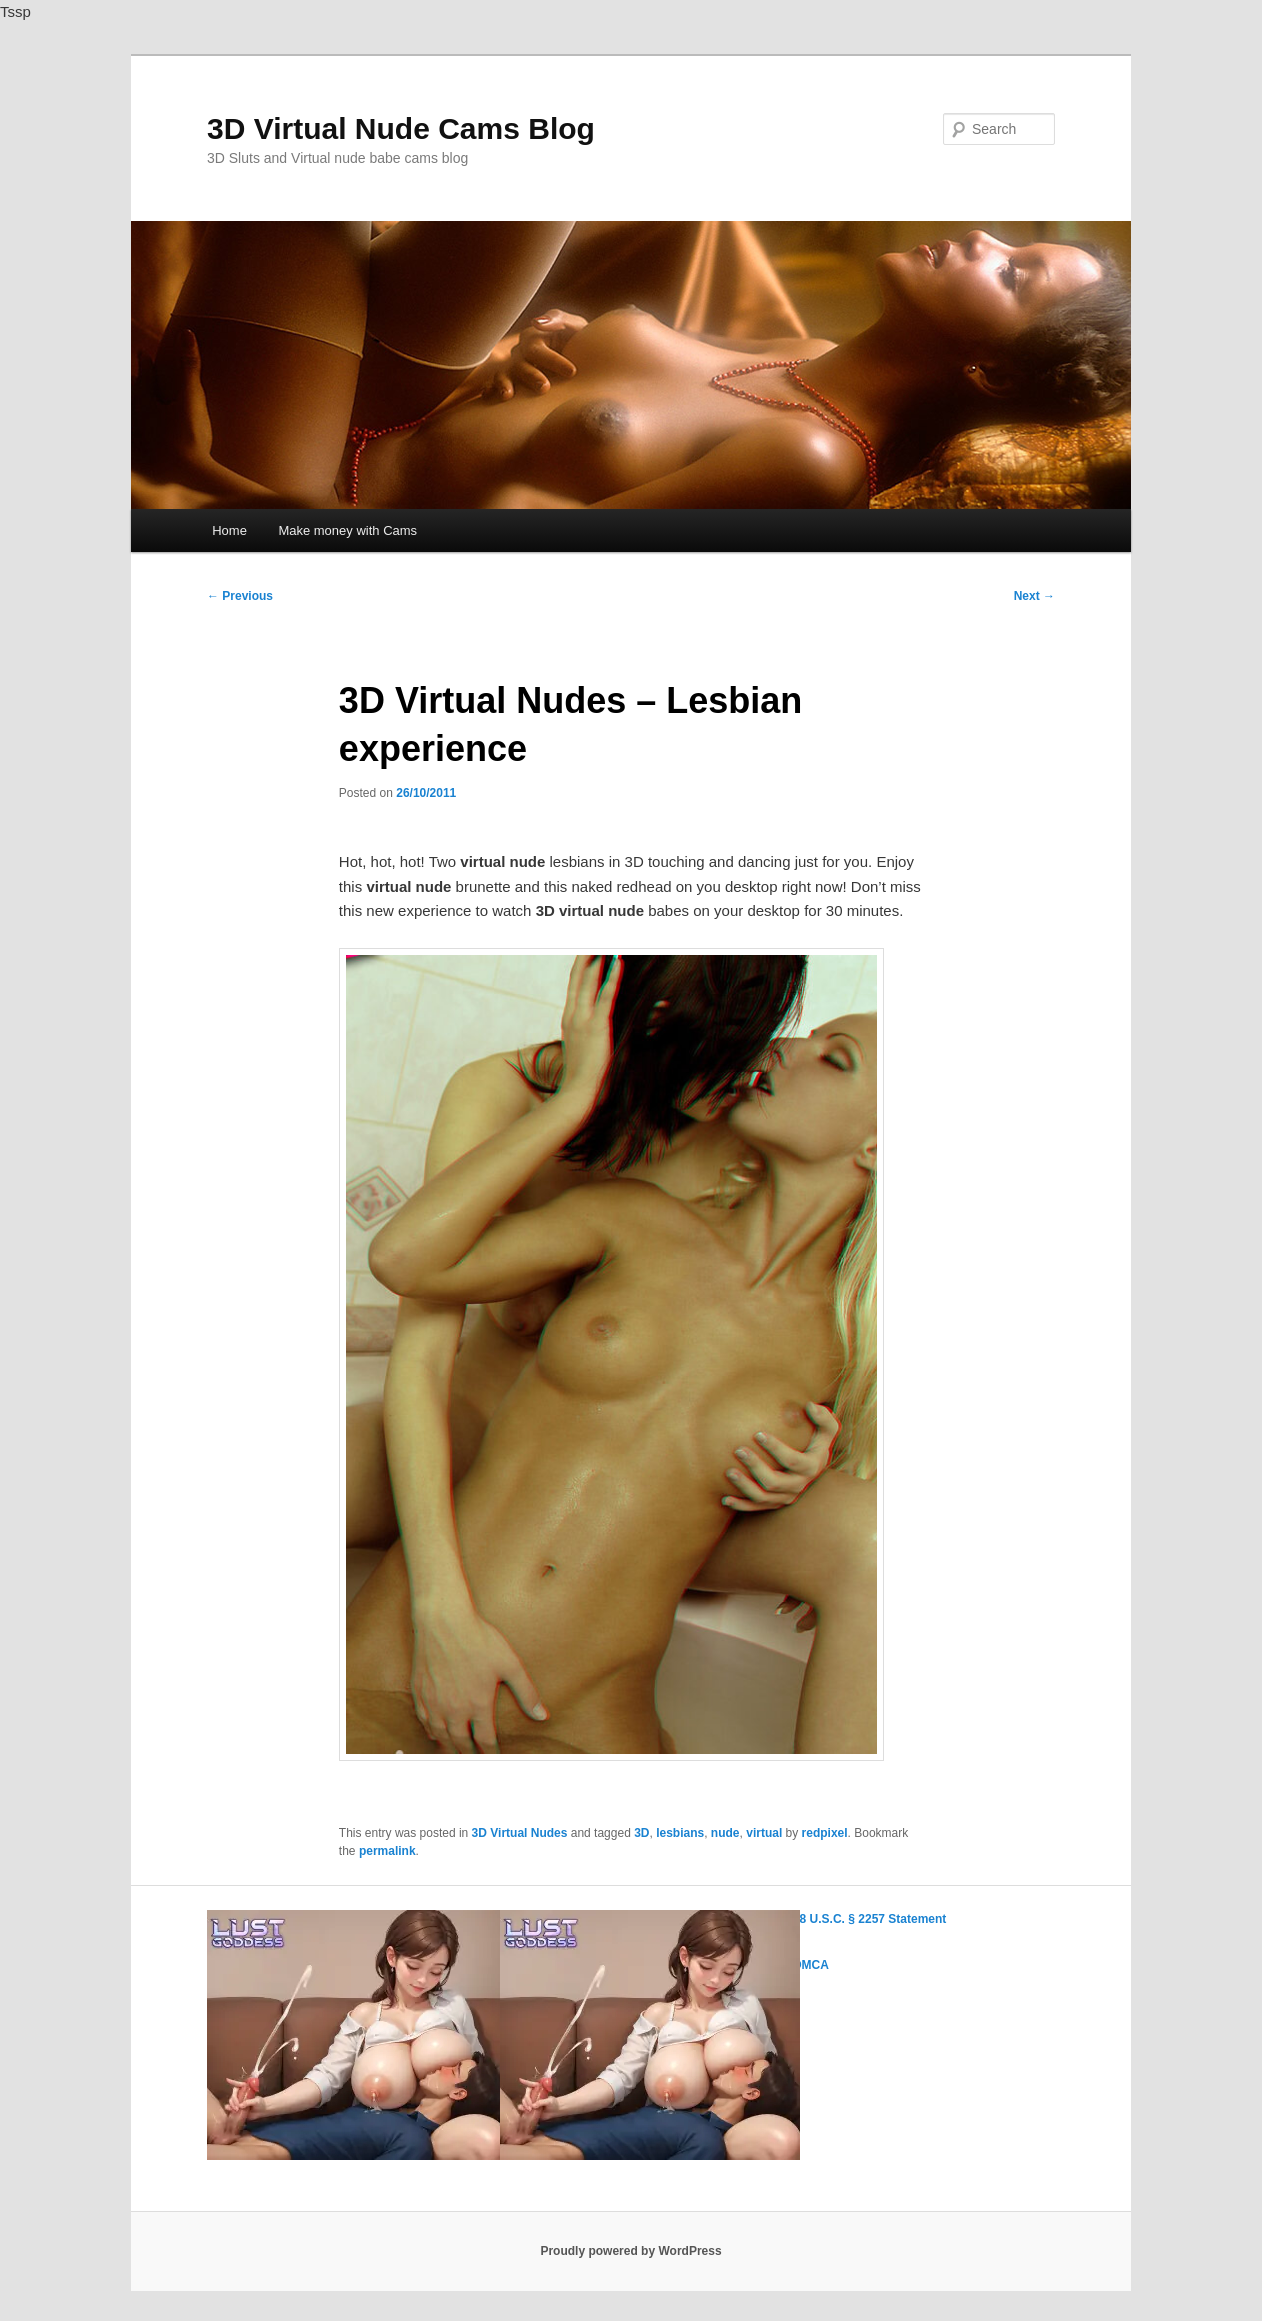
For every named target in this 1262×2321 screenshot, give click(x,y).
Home (229, 530)
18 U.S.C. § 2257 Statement (869, 1919)
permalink (387, 1851)
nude (725, 1833)
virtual (764, 1833)
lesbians (680, 1833)
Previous (240, 596)
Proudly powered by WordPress (630, 2251)
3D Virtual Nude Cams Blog (401, 128)
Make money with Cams (347, 530)
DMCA (811, 1965)
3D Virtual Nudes (520, 1833)
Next (1034, 596)
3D (641, 1833)
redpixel (825, 1833)
